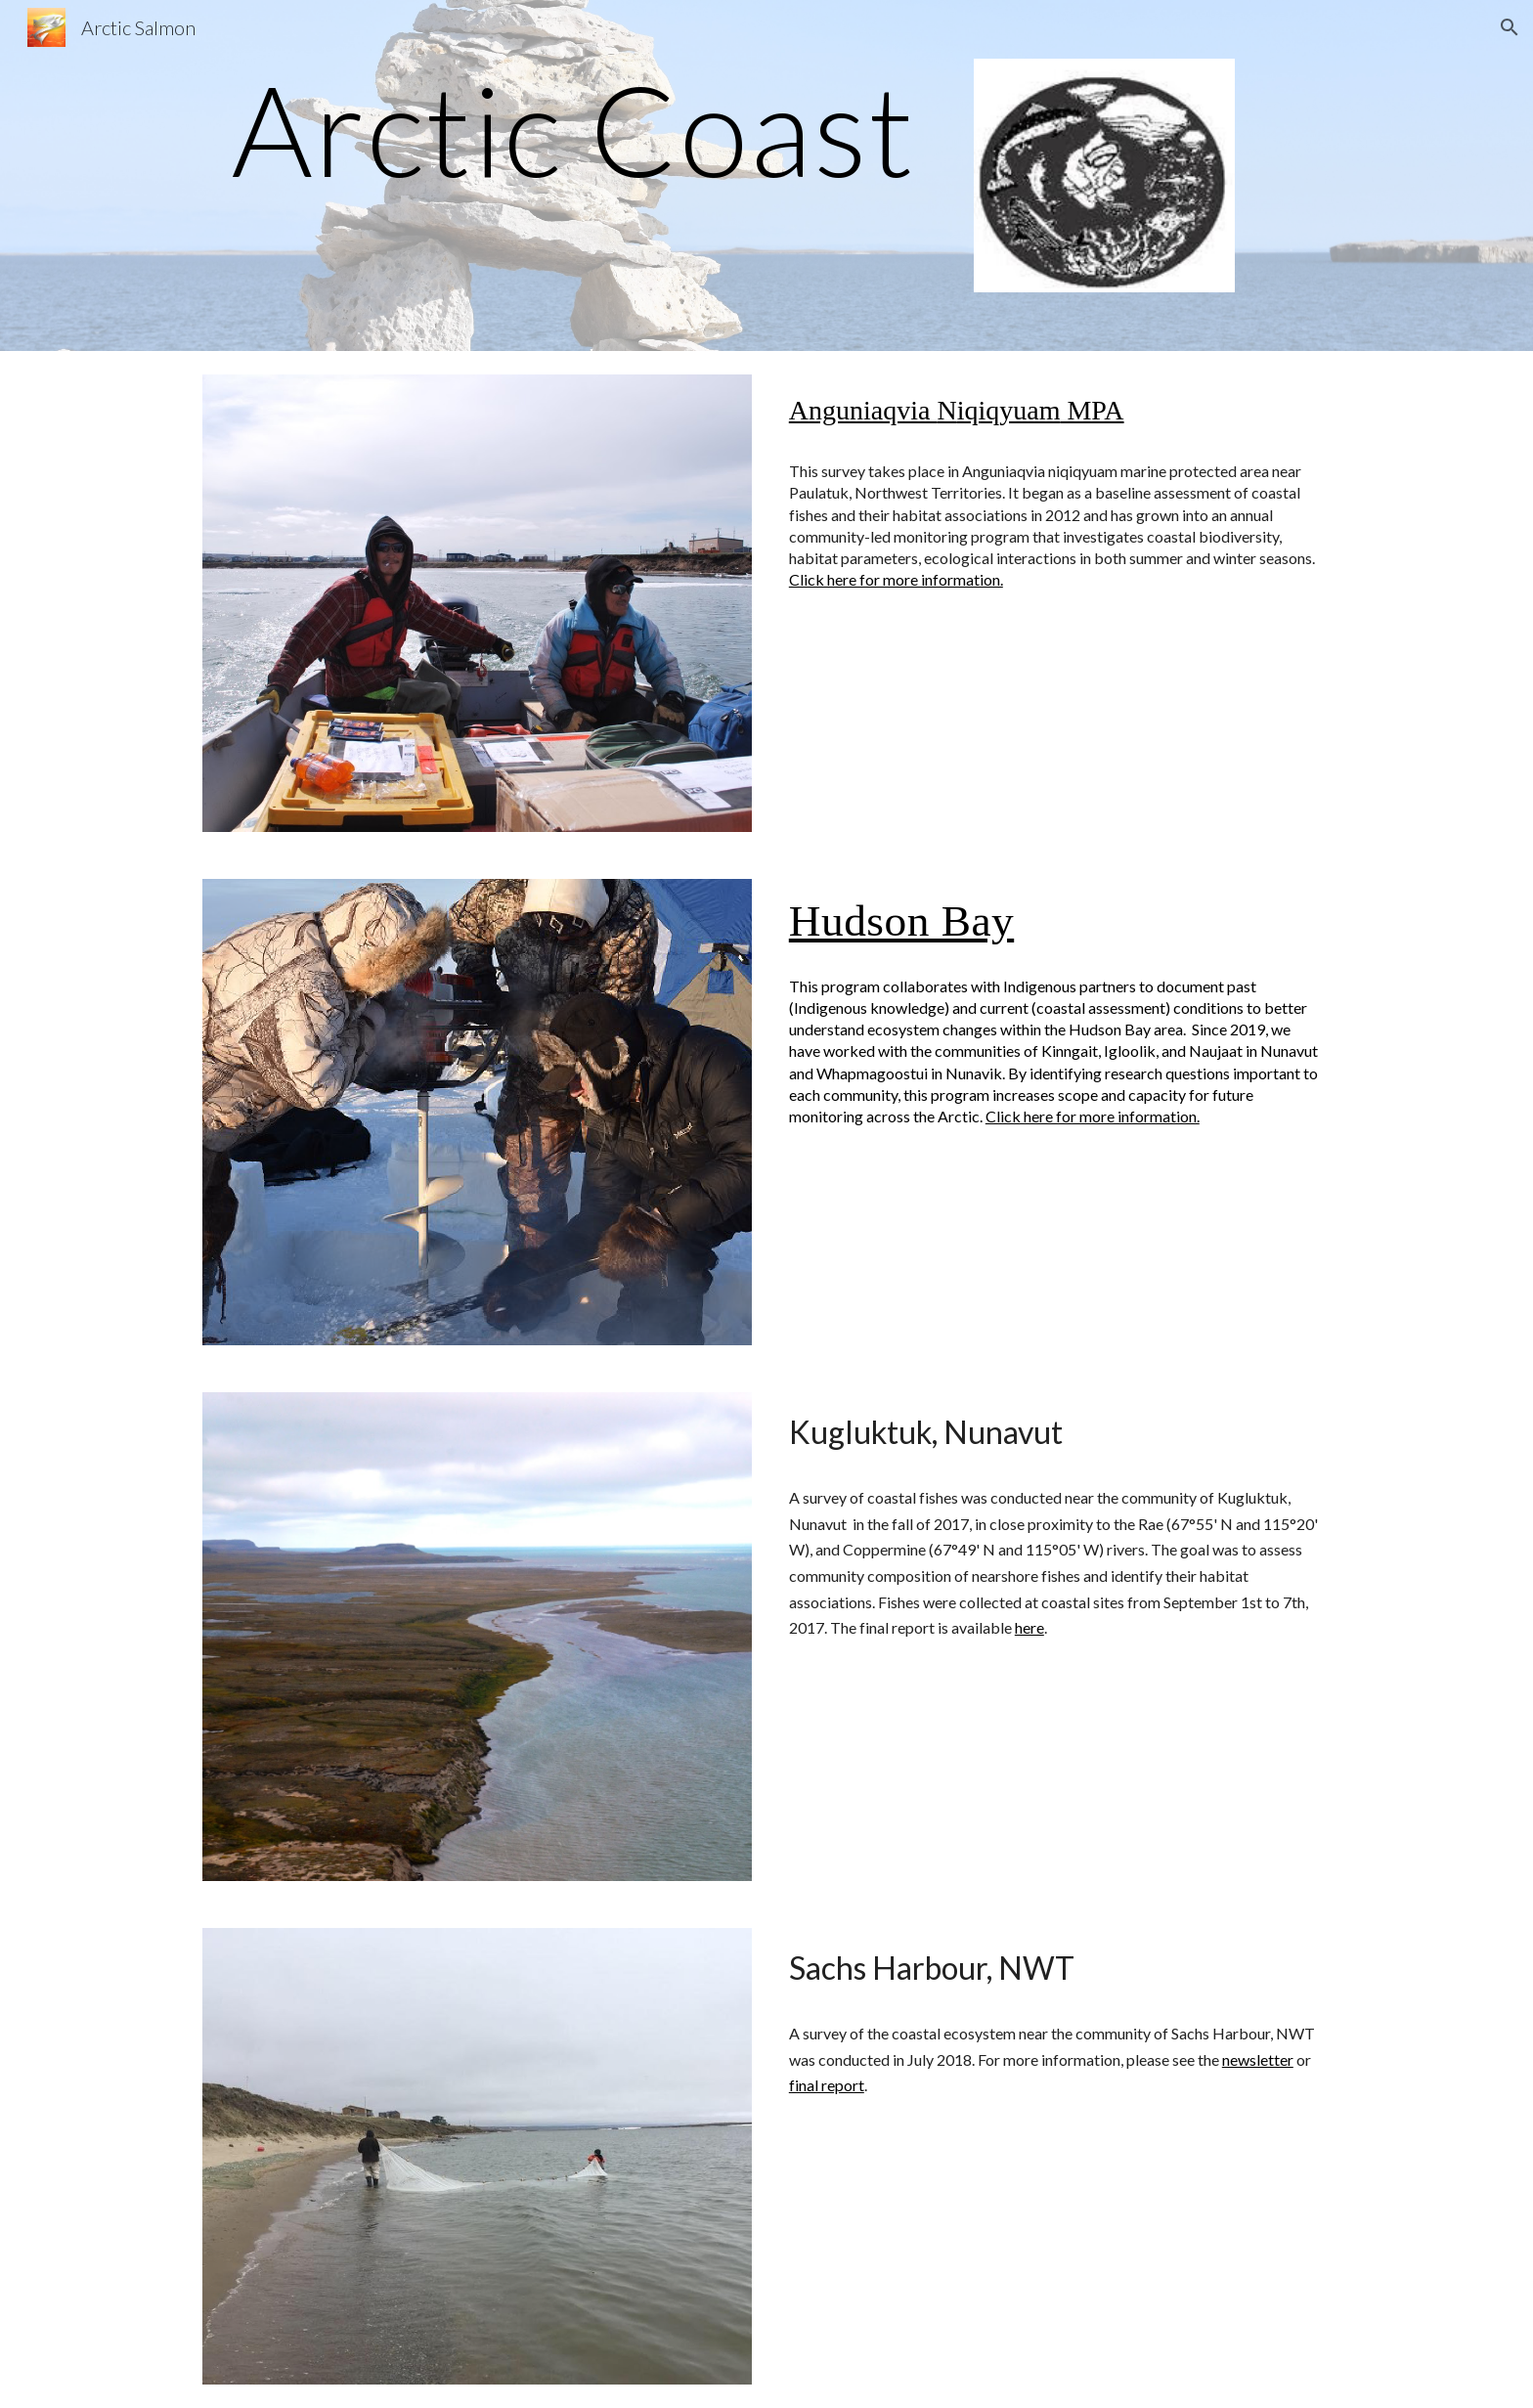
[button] (1509, 27)
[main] (573, 129)
